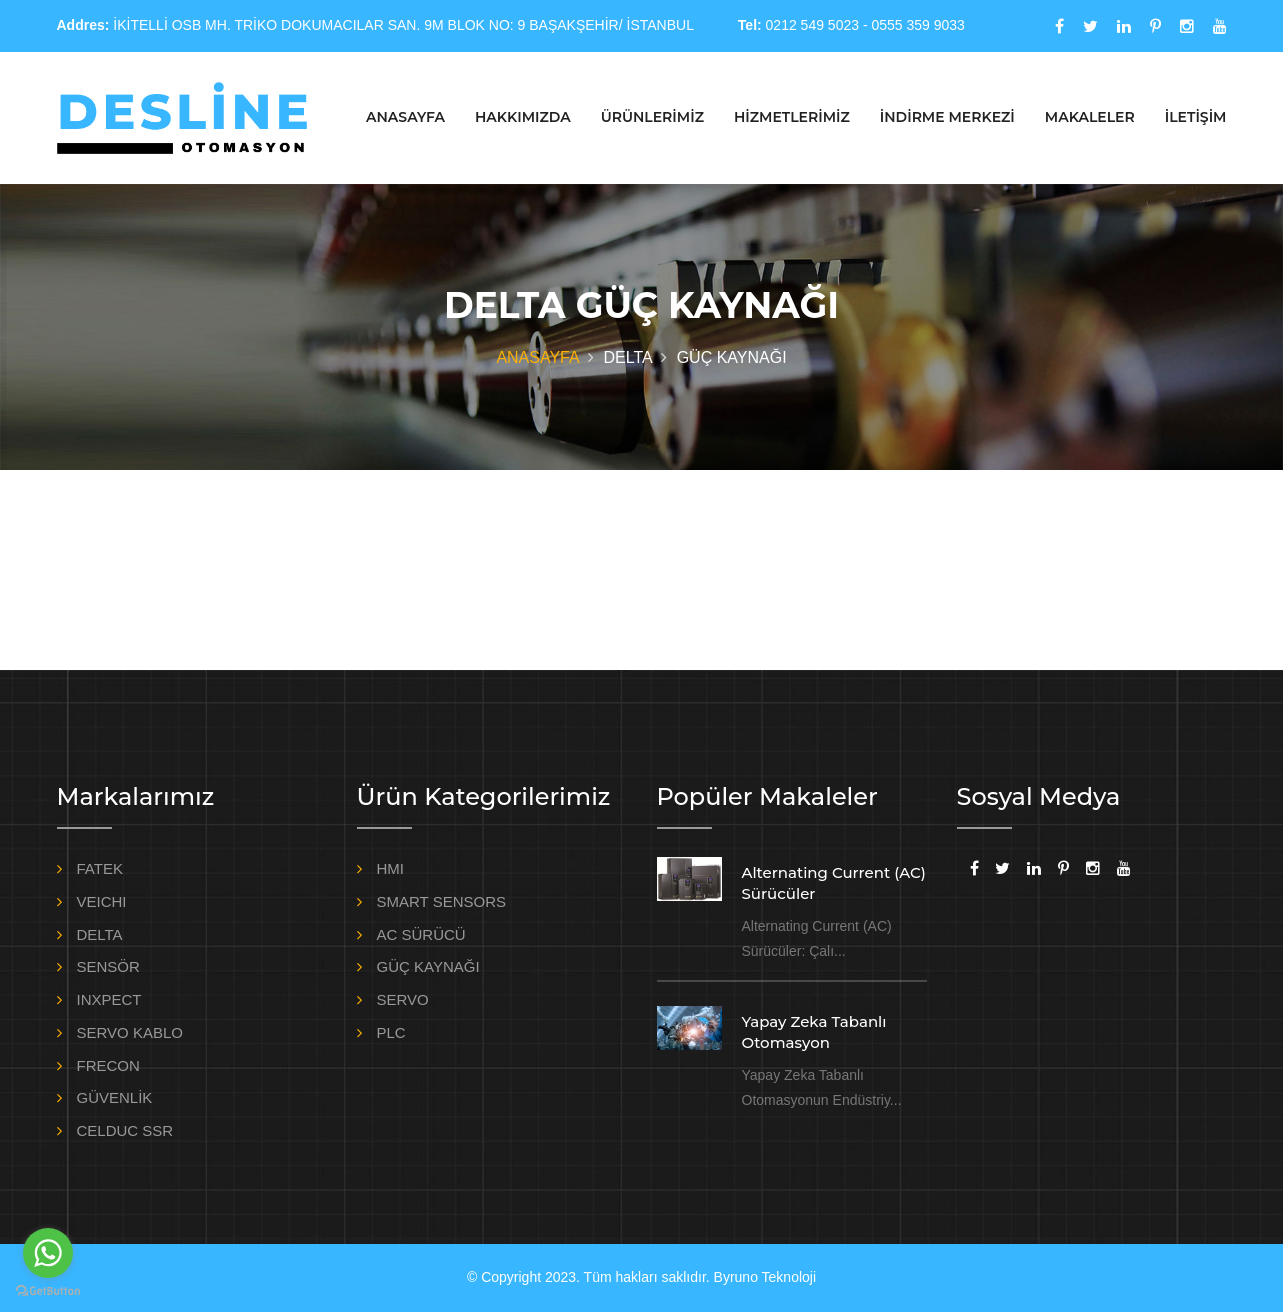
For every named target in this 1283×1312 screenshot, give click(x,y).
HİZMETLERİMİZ (792, 117)
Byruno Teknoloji (765, 1277)
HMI (391, 868)
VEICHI (102, 901)
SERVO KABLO (130, 1032)
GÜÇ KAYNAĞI (428, 966)
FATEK (100, 868)
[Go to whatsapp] (48, 1253)
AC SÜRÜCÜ (421, 934)
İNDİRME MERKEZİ (947, 117)
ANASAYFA (405, 117)
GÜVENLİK (115, 1097)
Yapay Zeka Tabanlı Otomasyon (814, 1032)
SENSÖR (108, 966)
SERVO (403, 999)
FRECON (108, 1065)
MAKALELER (1090, 117)
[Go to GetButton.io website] (48, 1291)
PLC (391, 1032)
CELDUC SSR (125, 1130)
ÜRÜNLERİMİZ (652, 117)
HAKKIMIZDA (523, 117)
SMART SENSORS (441, 901)
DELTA (100, 934)
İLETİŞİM (1196, 117)
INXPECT (109, 999)
